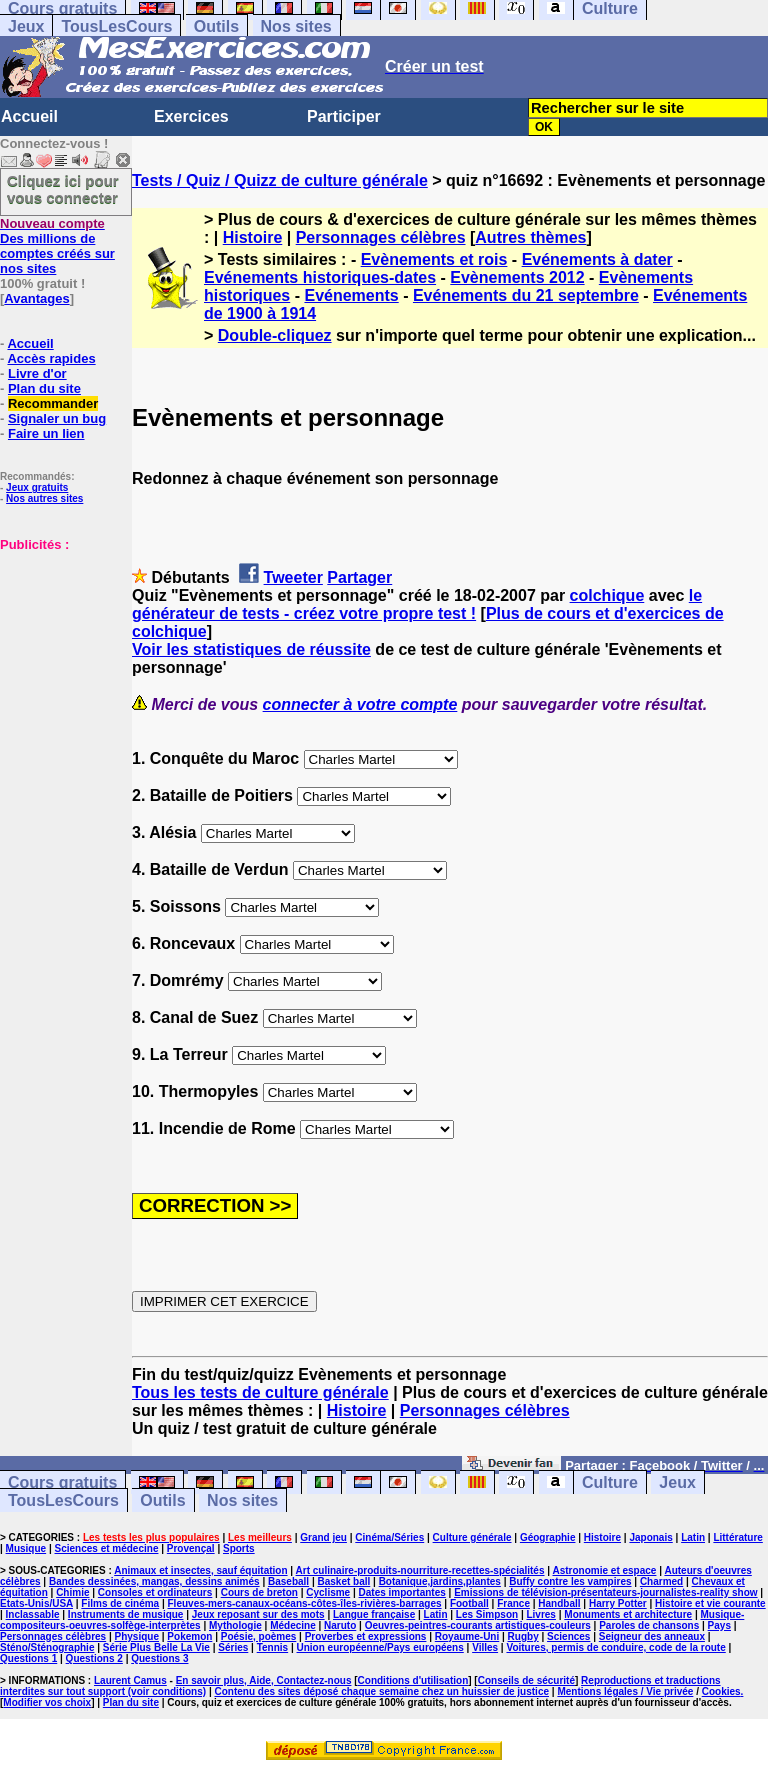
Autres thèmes (530, 237)
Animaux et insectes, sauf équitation (200, 1570)
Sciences (568, 1636)
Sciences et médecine (107, 1548)
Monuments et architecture (628, 1614)
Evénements (351, 295)
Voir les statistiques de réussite (251, 649)
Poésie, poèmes (259, 1636)
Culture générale (472, 1537)
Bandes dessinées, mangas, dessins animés (154, 1581)
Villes (485, 1647)
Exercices (191, 116)
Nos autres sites (44, 498)
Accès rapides (51, 358)
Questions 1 (28, 1658)
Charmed (661, 1581)
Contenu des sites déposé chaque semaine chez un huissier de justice (381, 1691)
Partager (359, 577)
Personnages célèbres (381, 237)
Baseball (288, 1581)
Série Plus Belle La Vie (156, 1647)
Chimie (72, 1592)
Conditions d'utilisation (413, 1680)
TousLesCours (116, 26)
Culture (610, 1482)
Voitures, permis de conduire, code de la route (615, 1647)
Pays (719, 1625)
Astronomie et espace (604, 1570)
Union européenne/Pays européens (380, 1647)
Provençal (191, 1548)
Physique (137, 1636)
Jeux (26, 26)
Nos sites (296, 26)
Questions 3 (159, 1658)
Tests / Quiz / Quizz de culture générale (280, 180)
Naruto (340, 1625)
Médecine (293, 1625)
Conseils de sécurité (526, 1680)
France (513, 1603)
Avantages (36, 298)
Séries (233, 1647)
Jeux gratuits (37, 487)
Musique (26, 1548)
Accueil (29, 116)
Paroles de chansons (649, 1625)
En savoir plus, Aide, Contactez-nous (264, 1680)
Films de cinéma (120, 1603)
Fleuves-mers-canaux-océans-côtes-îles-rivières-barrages (305, 1603)
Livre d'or (37, 373)
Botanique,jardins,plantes (440, 1581)
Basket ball (343, 1581)
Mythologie (235, 1625)
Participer (344, 116)
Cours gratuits (62, 1482)
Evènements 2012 (517, 277)
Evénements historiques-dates (320, 277)
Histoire (253, 237)
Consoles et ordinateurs (155, 1592)
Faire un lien (46, 433)
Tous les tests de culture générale (260, 1392)
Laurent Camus (130, 1680)
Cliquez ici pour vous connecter (63, 189)
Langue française (374, 1614)
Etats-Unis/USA (36, 1603)
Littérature (737, 1537)
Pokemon (189, 1636)
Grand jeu (323, 1537)
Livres (540, 1614)
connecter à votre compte (360, 704)
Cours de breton (259, 1592)
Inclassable (33, 1614)
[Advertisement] (60, 652)
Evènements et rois (434, 259)
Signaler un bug (57, 418)
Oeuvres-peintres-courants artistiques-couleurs (478, 1625)
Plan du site (44, 388)
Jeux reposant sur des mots (258, 1614)
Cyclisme (328, 1592)
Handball (559, 1603)
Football (469, 1603)
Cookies (721, 1691)
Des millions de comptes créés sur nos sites (57, 246)
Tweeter (293, 577)
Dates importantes (402, 1592)
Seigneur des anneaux (652, 1636)
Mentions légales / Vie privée (625, 1691)
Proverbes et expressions (366, 1636)
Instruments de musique (126, 1614)
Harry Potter (618, 1603)
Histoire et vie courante (710, 1603)
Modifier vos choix (47, 1702)
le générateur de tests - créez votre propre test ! (417, 604)
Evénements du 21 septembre (526, 295)
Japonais (650, 1537)
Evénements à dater (597, 259)
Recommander (53, 403)
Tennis (272, 1647)
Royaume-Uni (467, 1636)
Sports (239, 1548)
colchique (607, 595)
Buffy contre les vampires (570, 1581)
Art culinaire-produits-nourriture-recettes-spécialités (420, 1570)
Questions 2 (94, 1658)
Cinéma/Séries (389, 1537)
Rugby (523, 1636)
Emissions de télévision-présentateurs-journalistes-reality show (605, 1592)
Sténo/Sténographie (47, 1647)
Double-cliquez (275, 335)
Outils (216, 26)
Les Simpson (487, 1614)
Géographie (548, 1537)
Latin (693, 1537)
